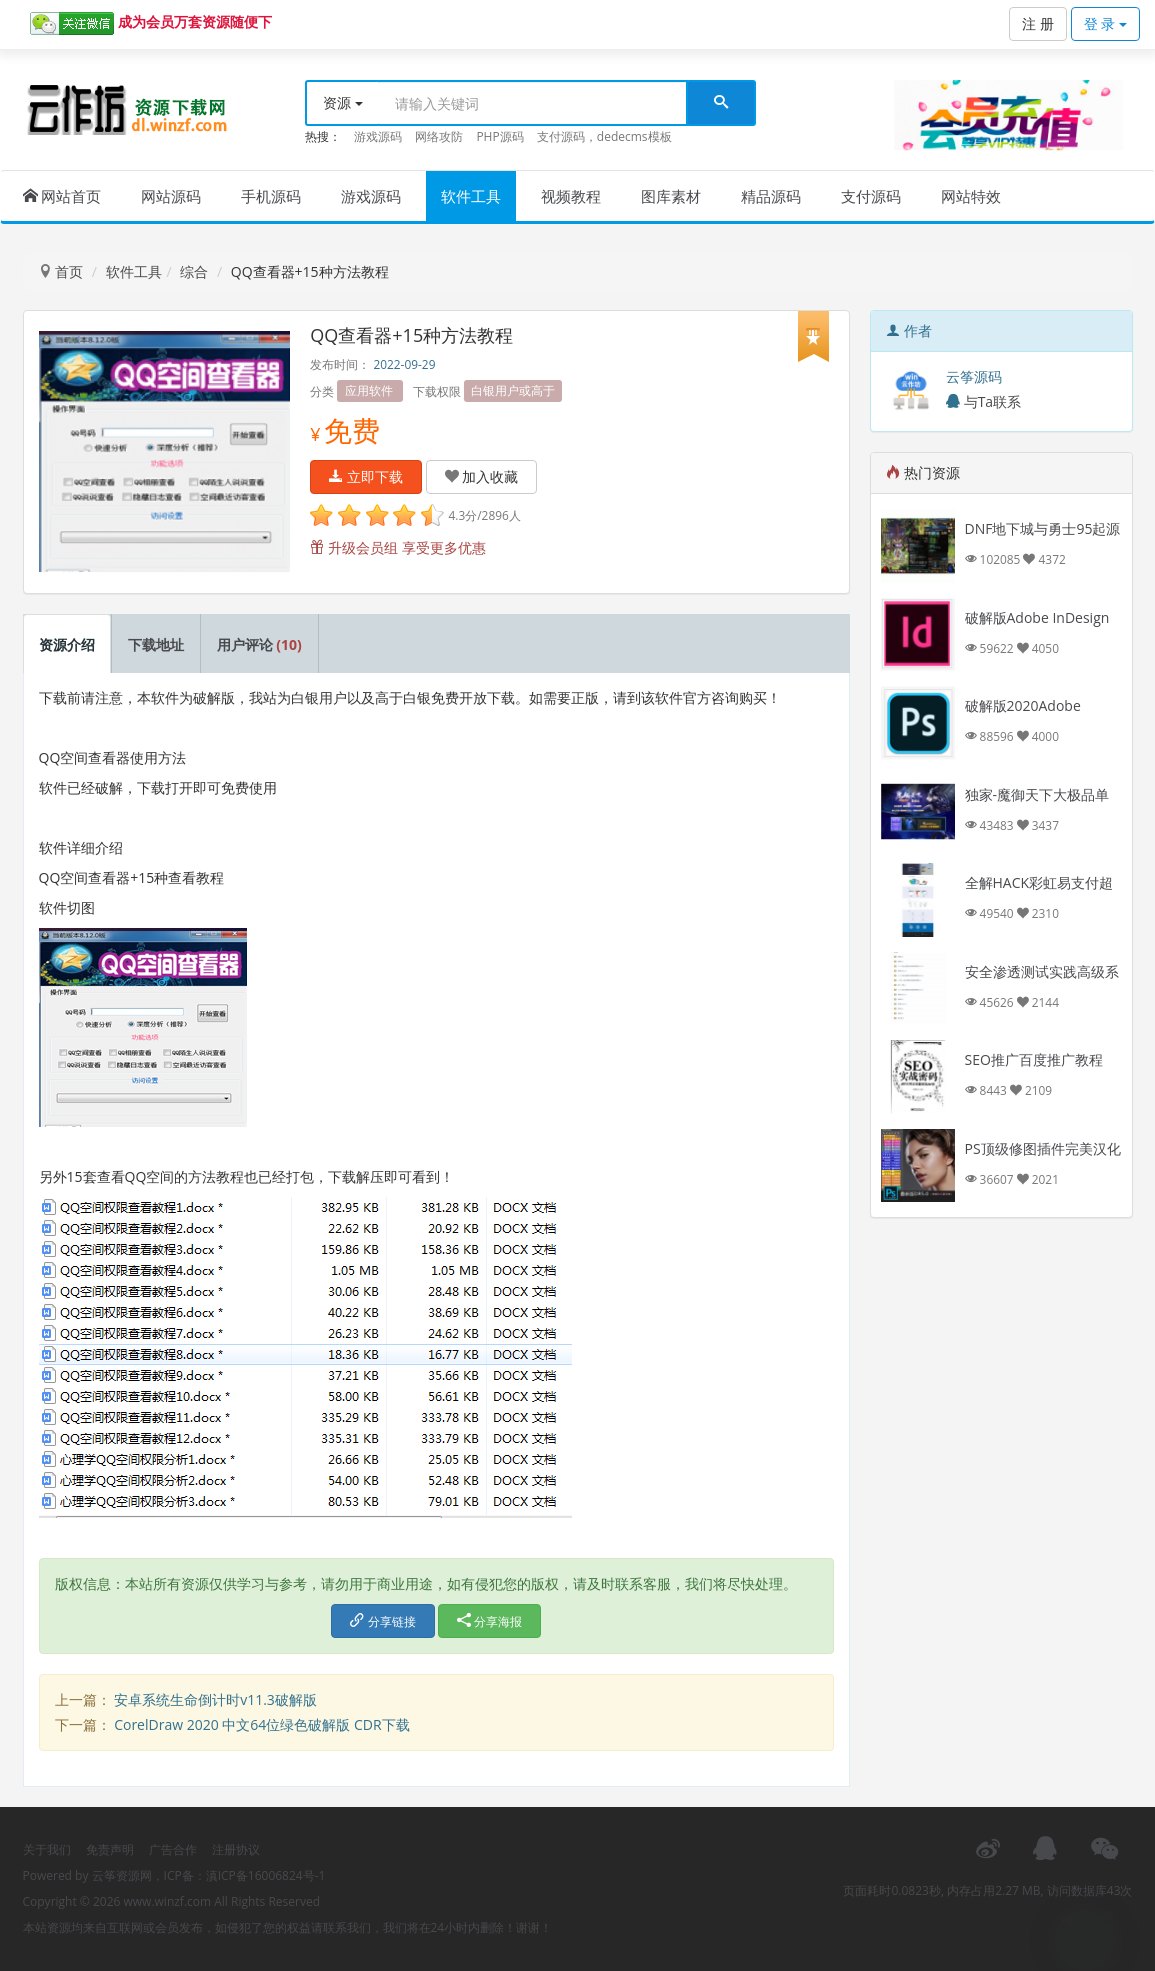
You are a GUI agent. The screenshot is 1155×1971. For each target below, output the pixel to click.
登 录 (1105, 23)
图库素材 (671, 196)
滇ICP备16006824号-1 (266, 1875)
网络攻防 (439, 136)
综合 (194, 271)
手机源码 (271, 196)
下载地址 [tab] (156, 644)
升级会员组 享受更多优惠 (397, 547)
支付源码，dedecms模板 (604, 136)
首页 (61, 271)
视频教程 (571, 196)
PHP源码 (499, 136)
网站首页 (62, 196)
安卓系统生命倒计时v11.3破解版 (215, 1699)
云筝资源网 (122, 1875)
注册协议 (236, 1849)
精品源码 (771, 196)
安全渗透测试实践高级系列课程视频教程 (1042, 981)
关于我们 (47, 1849)
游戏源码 (378, 136)
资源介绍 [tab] (67, 644)
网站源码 (171, 196)
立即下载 (366, 476)
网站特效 (971, 196)
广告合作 (173, 1849)
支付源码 (871, 196)
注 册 (1038, 23)
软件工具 (471, 196)
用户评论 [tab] (259, 644)
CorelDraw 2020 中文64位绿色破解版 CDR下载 (261, 1724)
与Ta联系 (983, 401)
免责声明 (110, 1849)
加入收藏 (482, 476)
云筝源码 (974, 376)
